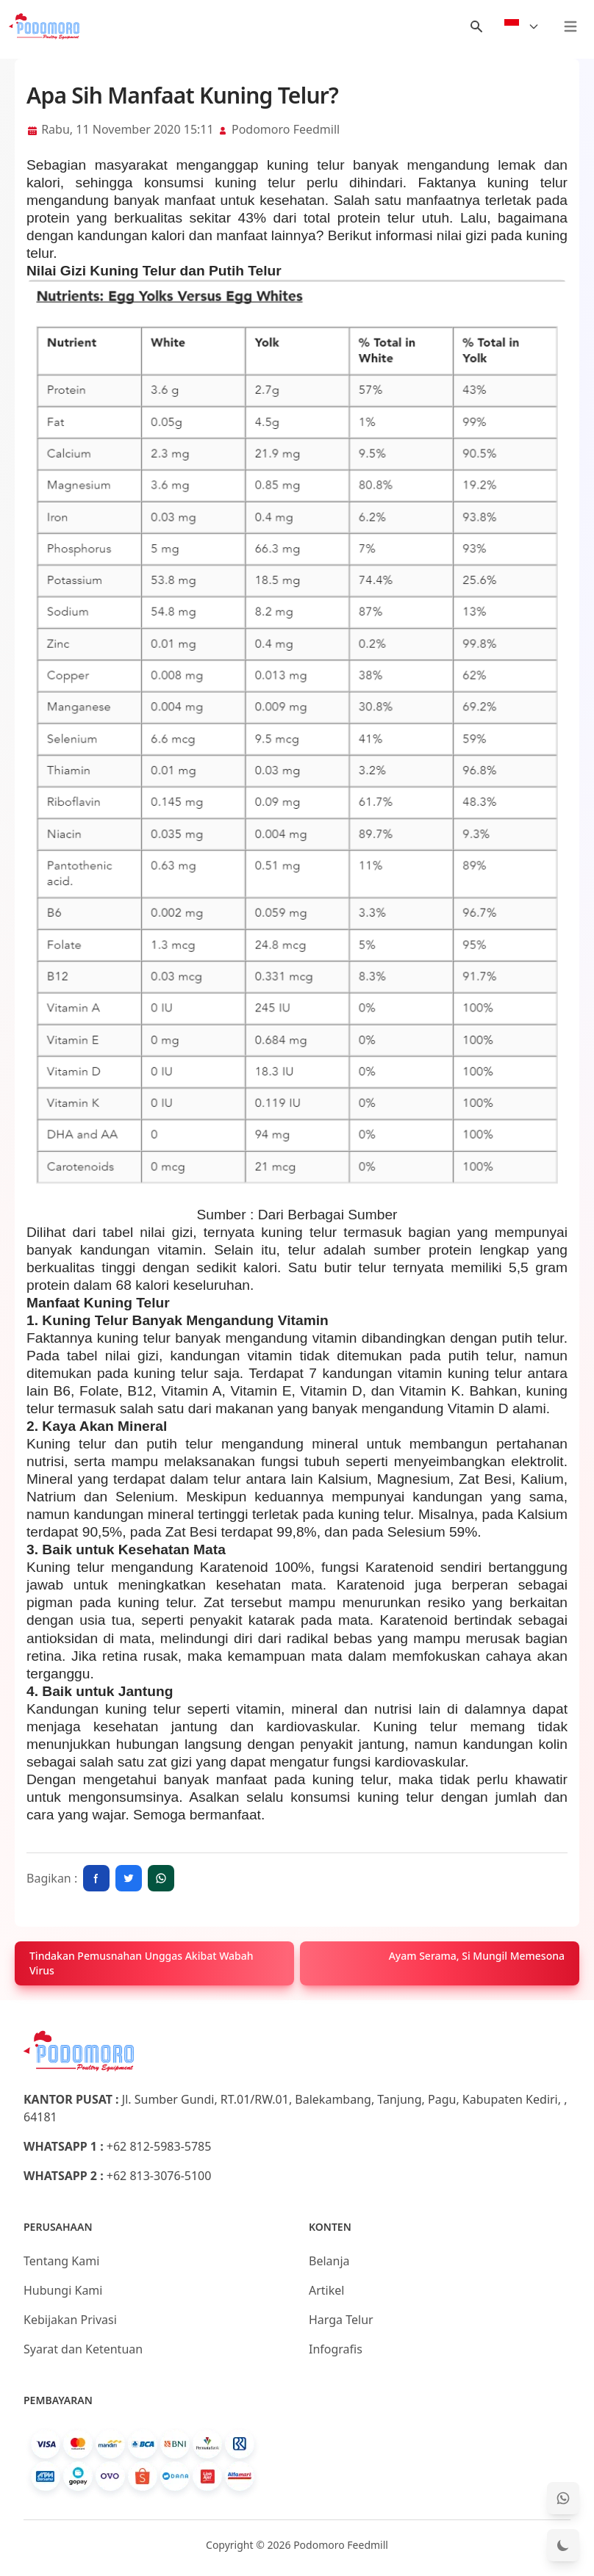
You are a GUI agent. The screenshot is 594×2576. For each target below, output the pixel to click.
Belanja (329, 2261)
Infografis (335, 2349)
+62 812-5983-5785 (159, 2146)
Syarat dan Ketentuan (83, 2349)
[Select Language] (522, 26)
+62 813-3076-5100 (159, 2176)
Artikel (326, 2290)
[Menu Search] (476, 26)
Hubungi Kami (63, 2290)
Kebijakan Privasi (70, 2320)
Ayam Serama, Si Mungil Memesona (477, 1956)
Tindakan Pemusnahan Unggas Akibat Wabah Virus (141, 1963)
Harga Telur (341, 2320)
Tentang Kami (61, 2261)
